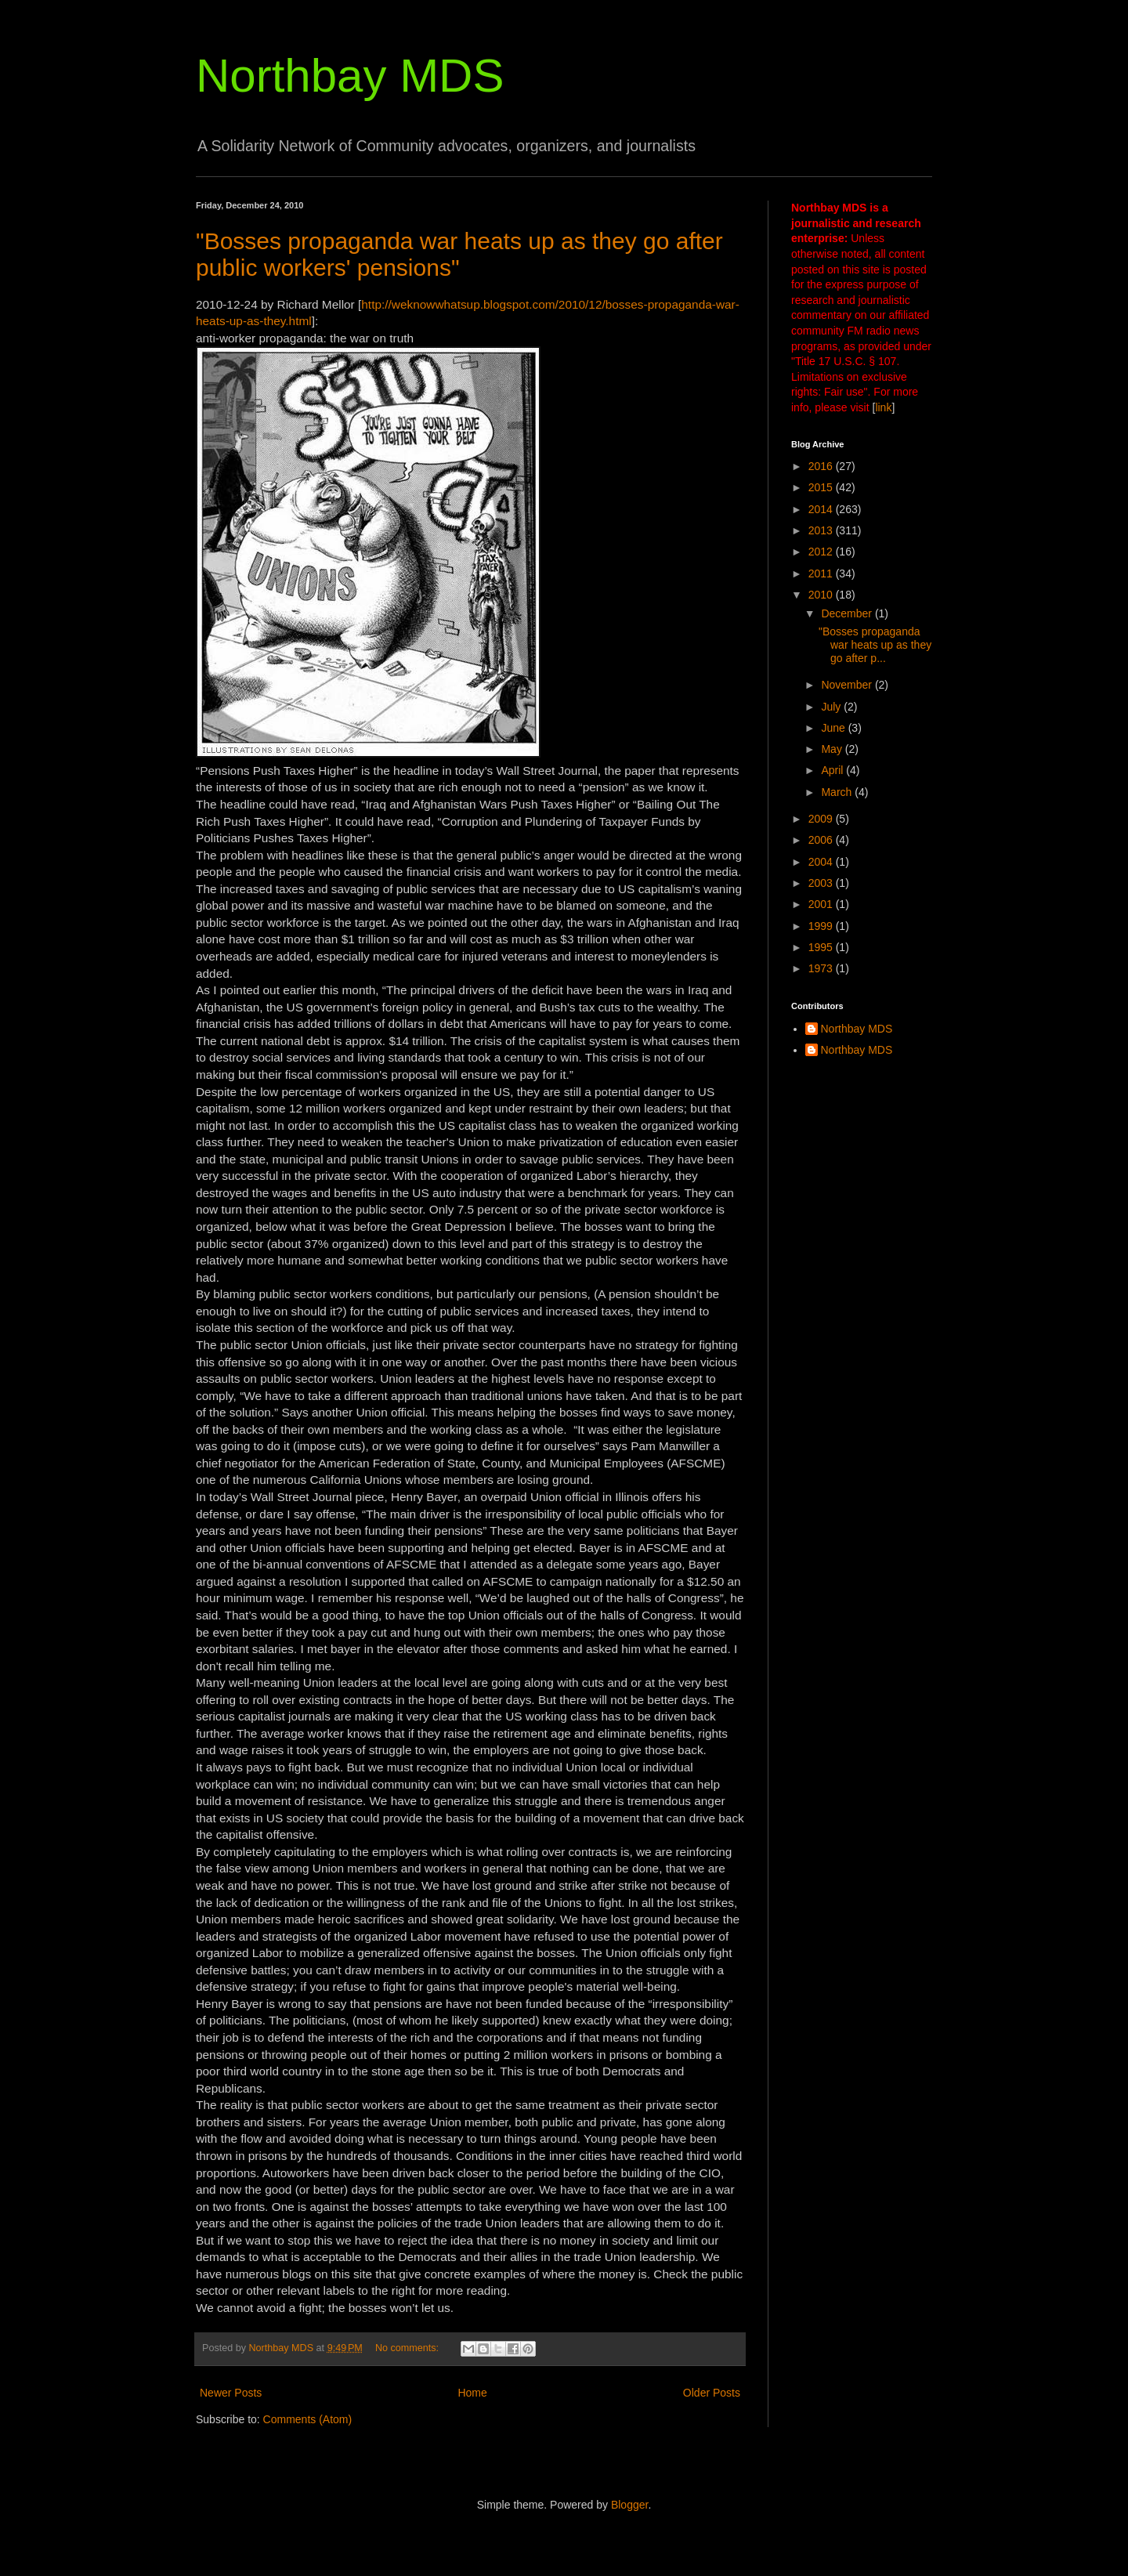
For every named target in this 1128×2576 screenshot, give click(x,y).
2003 (822, 883)
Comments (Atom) (307, 2419)
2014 (822, 509)
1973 (822, 968)
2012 (822, 551)
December (847, 613)
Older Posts (711, 2392)
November (847, 684)
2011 (822, 573)
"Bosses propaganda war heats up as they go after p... (875, 644)
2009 (822, 818)
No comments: (408, 2348)
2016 (822, 466)
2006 (822, 840)
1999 (822, 926)
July (832, 706)
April (833, 770)
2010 (822, 594)
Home (471, 2392)
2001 (822, 904)
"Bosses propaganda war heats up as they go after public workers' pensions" (459, 254)
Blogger (629, 2504)
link (883, 407)
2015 (822, 487)
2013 (822, 530)
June (834, 728)
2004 (822, 862)
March (838, 792)
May (832, 749)
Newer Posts (231, 2392)
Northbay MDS (350, 75)
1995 (822, 947)
